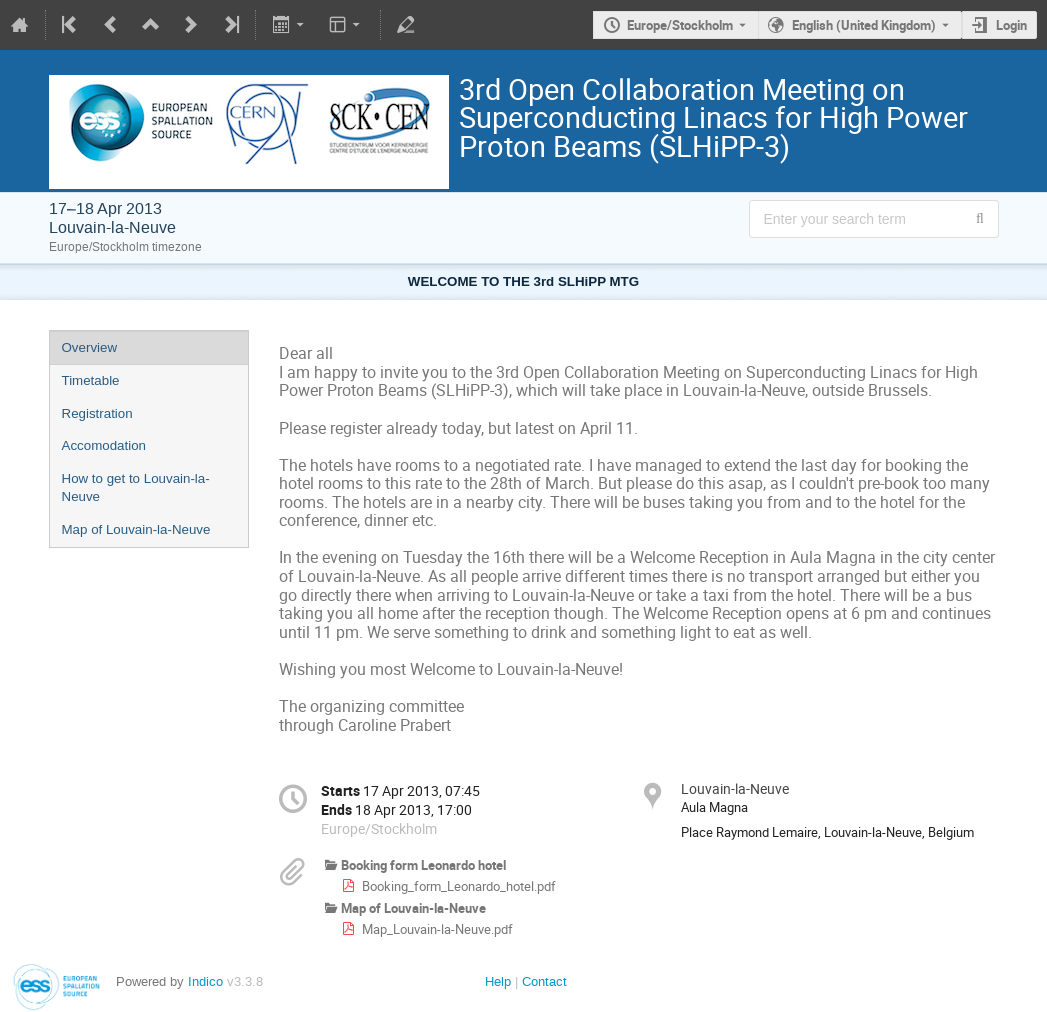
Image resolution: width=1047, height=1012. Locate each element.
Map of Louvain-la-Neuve (136, 529)
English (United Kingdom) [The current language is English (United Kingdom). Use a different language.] (864, 25)
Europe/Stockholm (680, 25)
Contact (544, 981)
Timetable (91, 380)
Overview (90, 347)
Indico (205, 981)
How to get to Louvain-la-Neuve (136, 488)
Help (498, 981)
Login (1011, 25)
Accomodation (104, 445)
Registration (97, 413)
